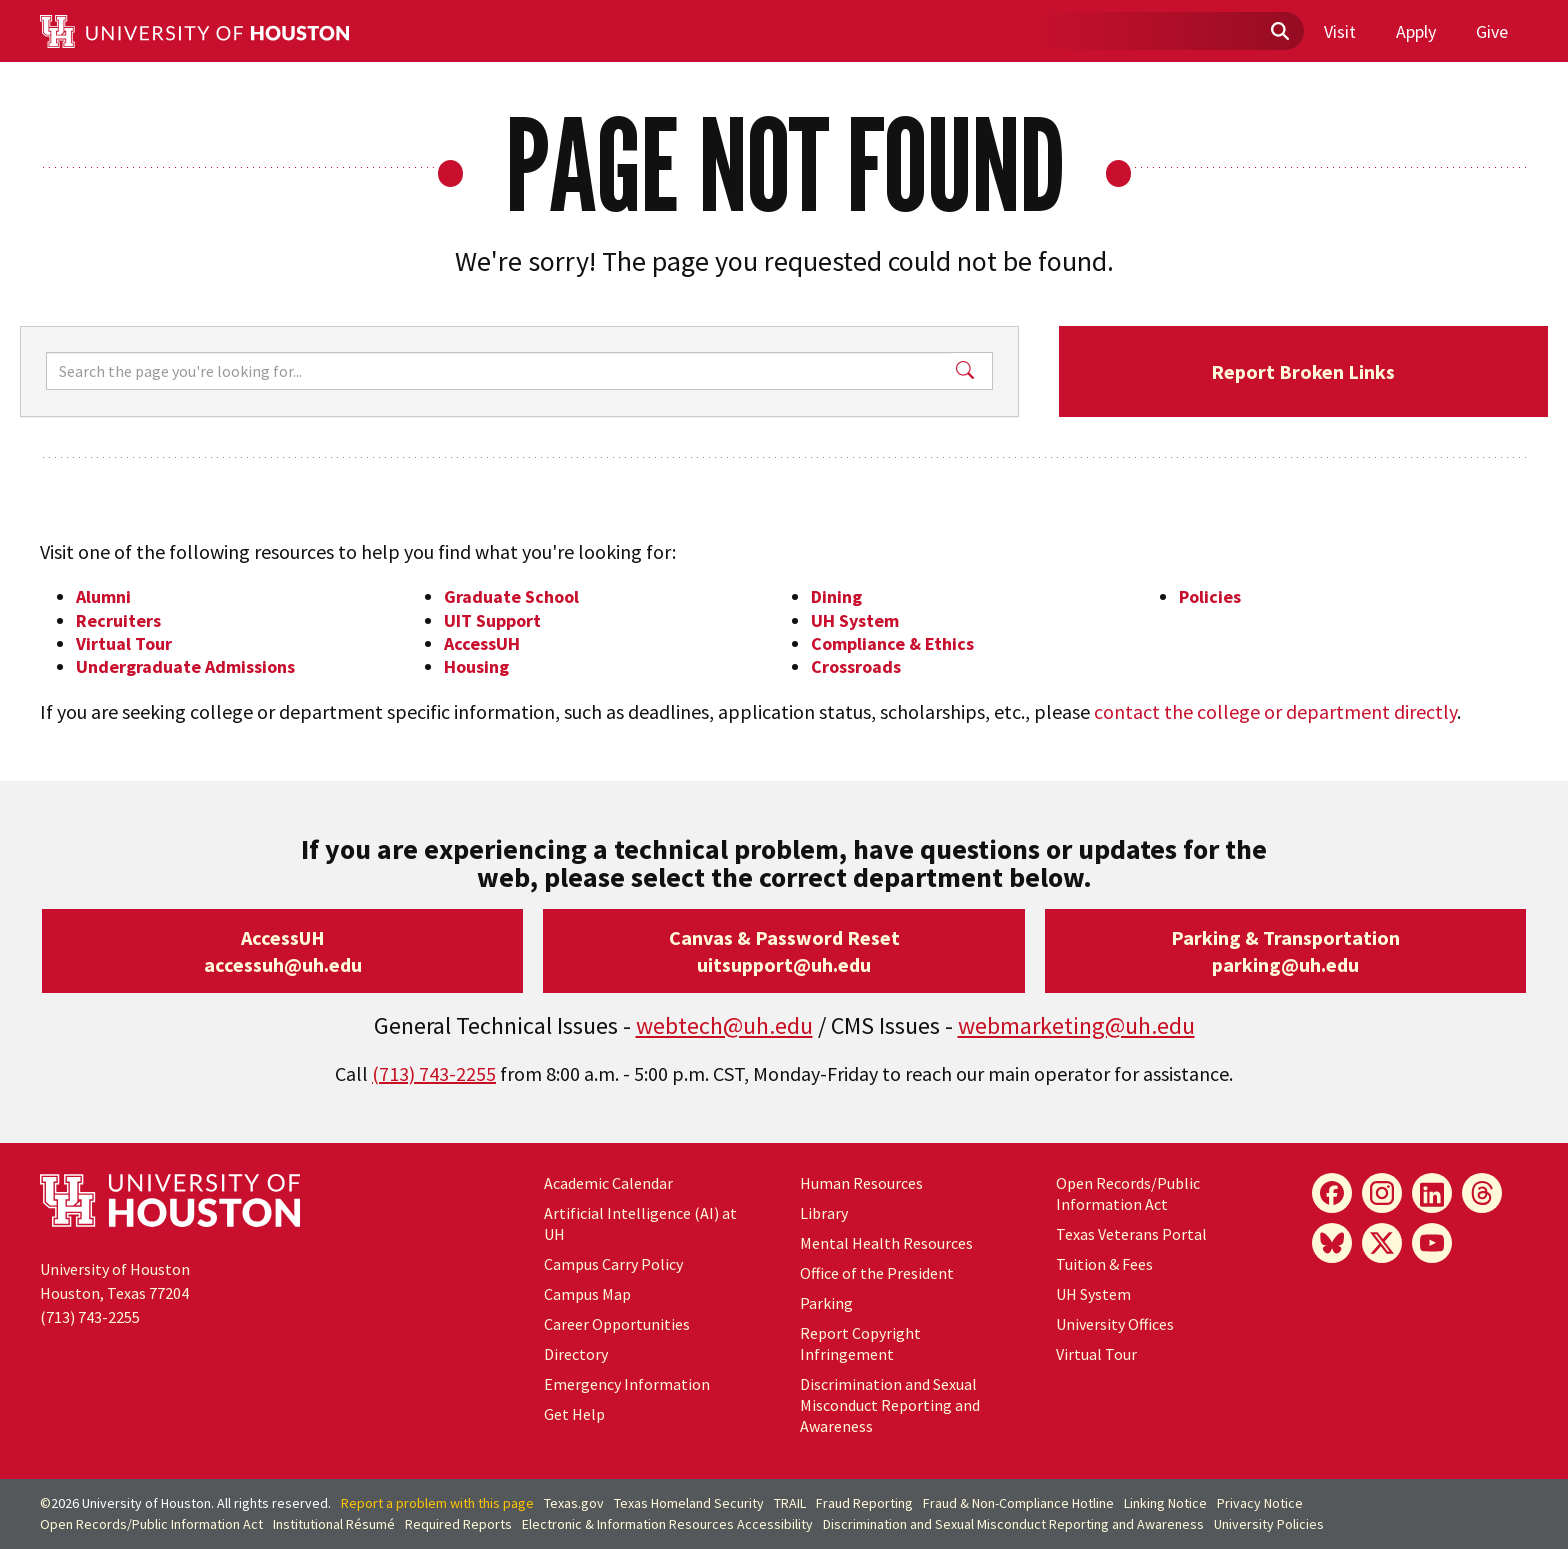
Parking (826, 1303)
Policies (1210, 596)
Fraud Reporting (864, 1503)
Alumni (103, 596)
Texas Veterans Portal (1131, 1234)
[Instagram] (1382, 1193)
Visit (1340, 31)
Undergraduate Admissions (185, 666)
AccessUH (482, 643)
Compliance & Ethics (892, 643)
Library (824, 1213)
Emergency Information (627, 1384)
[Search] (499, 371)
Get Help (574, 1414)
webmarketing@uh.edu (1076, 1025)
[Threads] (1482, 1193)
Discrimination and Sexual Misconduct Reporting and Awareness (890, 1405)
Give (1492, 31)
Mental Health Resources (886, 1243)
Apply (1416, 31)
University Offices (1115, 1324)
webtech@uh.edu (724, 1025)
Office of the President (877, 1273)
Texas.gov (574, 1503)
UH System (855, 620)
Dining (836, 596)
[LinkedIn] (1432, 1193)
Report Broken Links (1303, 371)
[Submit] (1279, 32)
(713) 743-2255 (434, 1073)
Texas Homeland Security (689, 1503)
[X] (1382, 1243)
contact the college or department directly (1275, 711)
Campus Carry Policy (613, 1264)
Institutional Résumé (334, 1524)
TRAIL (790, 1503)
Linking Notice (1165, 1503)
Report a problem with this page (437, 1503)
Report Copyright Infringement (860, 1343)
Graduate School (511, 596)
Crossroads (856, 666)
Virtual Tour (124, 643)
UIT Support (492, 620)
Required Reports (458, 1524)
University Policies (1269, 1524)
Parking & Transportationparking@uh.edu (1285, 951)
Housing (476, 666)
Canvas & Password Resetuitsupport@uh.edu (784, 951)
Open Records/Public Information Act (1128, 1193)
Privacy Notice (1260, 1503)
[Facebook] (1332, 1193)
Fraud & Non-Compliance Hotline (1018, 1503)
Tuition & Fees (1104, 1264)
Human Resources (861, 1183)
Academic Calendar (608, 1183)
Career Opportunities (617, 1324)
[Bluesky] (1332, 1243)
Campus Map (587, 1294)
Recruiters (118, 620)
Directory (576, 1354)
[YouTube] (1432, 1243)
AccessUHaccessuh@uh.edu (283, 951)
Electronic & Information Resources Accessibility (667, 1524)
